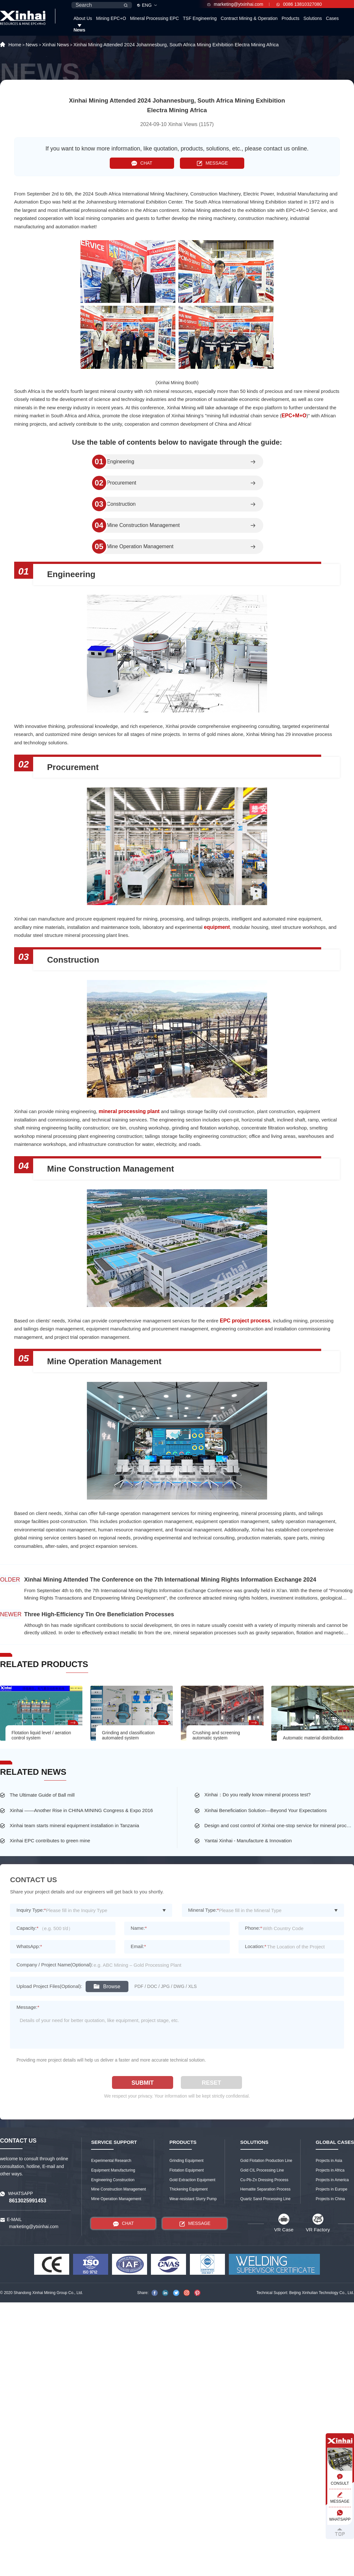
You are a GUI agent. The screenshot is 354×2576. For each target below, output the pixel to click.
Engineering (120, 461)
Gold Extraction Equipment (192, 2180)
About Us (82, 18)
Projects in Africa (330, 2170)
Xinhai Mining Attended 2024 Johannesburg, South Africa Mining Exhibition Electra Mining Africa (176, 44)
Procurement (121, 483)
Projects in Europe (331, 2189)
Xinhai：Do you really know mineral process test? (257, 1794)
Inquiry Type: (31, 1910)
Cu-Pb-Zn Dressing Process (264, 2180)
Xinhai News (55, 44)
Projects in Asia (329, 2160)
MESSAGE (212, 163)
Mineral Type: (203, 1910)
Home (14, 44)
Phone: (253, 1928)
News (79, 29)
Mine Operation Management (140, 546)
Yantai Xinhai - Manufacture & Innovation (248, 1840)
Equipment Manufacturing (113, 2170)
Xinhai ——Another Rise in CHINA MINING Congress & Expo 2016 (81, 1810)
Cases (332, 18)
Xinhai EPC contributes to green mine (50, 1840)
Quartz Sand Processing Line (265, 2199)
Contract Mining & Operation (249, 18)
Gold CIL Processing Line (262, 2170)
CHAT (141, 163)
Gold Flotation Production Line (266, 2160)
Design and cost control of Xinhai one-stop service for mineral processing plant (279, 1825)
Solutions (312, 18)
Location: (255, 1946)
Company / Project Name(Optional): (54, 1964)
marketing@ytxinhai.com (235, 4)
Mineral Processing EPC (154, 18)
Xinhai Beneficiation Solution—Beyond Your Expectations (265, 1810)
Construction (121, 504)
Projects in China (330, 2199)
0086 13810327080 (299, 4)
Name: (139, 1928)
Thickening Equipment (188, 2189)
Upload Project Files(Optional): (49, 1986)
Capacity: (27, 1928)
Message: (27, 2007)
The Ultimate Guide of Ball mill (42, 1795)
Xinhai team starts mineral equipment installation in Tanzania (74, 1825)
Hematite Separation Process (265, 2189)
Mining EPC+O (111, 18)
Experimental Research (111, 2160)
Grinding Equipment (186, 2160)
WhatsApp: (29, 1946)
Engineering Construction (113, 2180)
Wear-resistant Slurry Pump (193, 2199)
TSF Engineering (200, 18)
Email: (138, 1946)
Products (290, 18)
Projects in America (332, 2180)
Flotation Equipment (186, 2170)
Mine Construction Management (143, 525)
